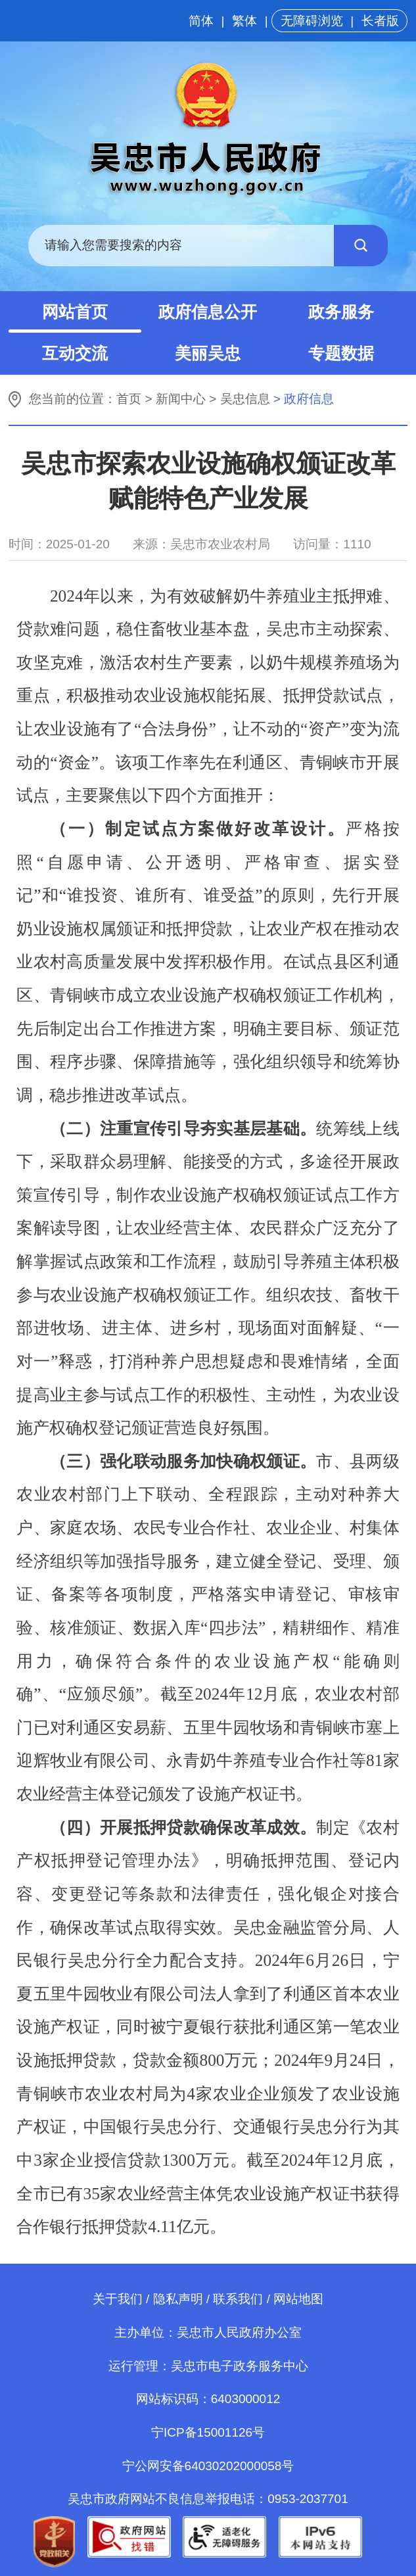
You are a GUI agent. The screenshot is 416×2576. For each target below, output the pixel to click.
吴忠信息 (245, 399)
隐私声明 (178, 2299)
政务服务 (341, 311)
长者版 (380, 21)
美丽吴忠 (208, 353)
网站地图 (298, 2299)
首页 (128, 399)
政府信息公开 (207, 311)
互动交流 (75, 353)
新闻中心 (181, 399)
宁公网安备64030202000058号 (208, 2466)
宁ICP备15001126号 (208, 2432)
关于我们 (118, 2299)
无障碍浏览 (312, 21)
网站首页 (75, 311)
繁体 (244, 21)
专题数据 (341, 353)
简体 (201, 21)
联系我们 (238, 2299)
